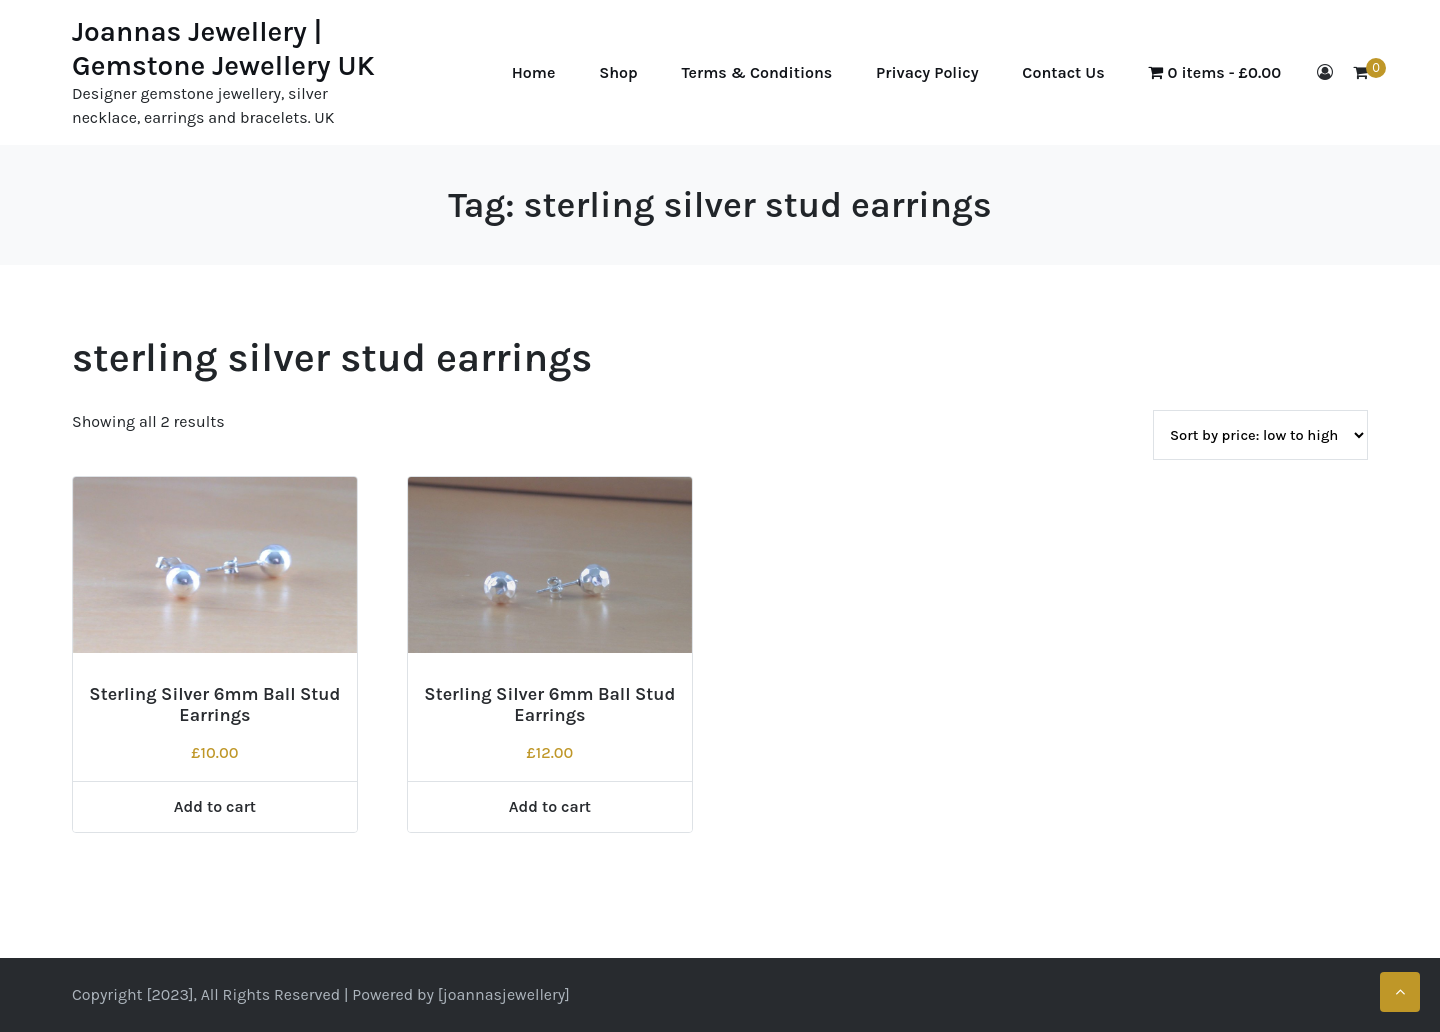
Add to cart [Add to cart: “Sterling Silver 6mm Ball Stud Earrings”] (215, 806)
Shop (618, 72)
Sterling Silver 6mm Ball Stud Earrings (214, 705)
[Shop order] (1260, 435)
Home (534, 72)
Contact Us (1063, 72)
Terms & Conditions (757, 72)
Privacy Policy (927, 72)
